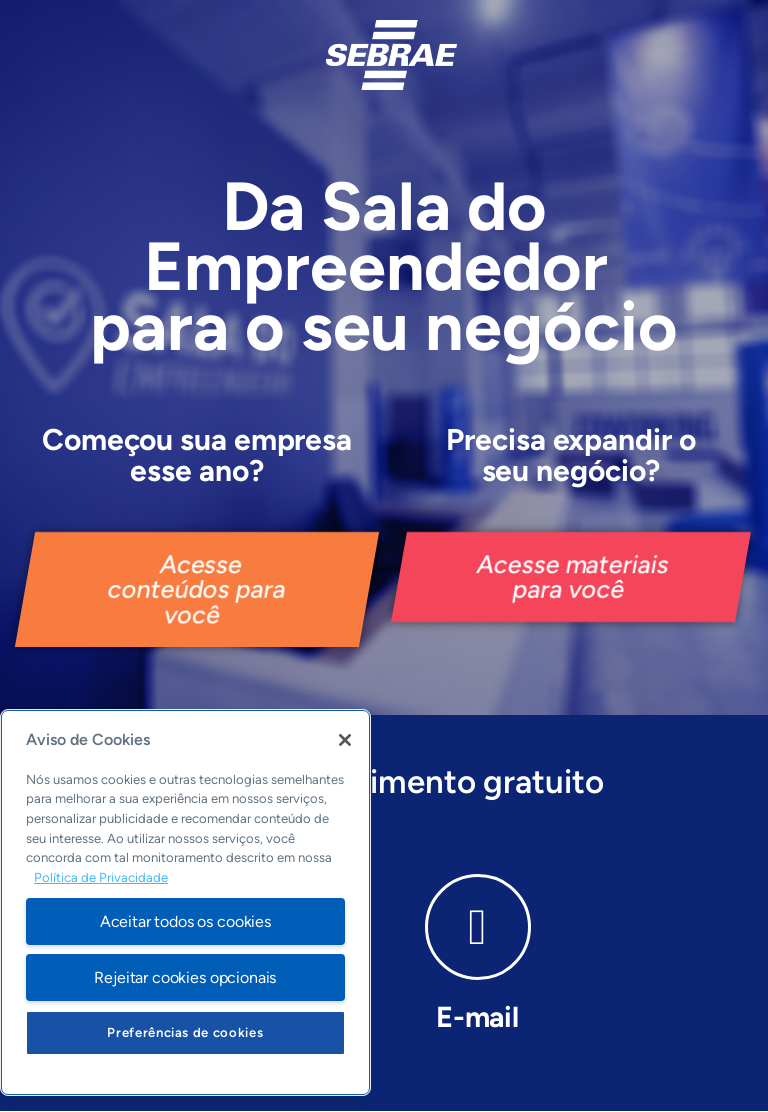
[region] (185, 902)
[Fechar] (345, 740)
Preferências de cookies (185, 1032)
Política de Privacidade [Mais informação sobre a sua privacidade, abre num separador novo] (101, 877)
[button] (197, 589)
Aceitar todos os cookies (185, 921)
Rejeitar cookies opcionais (185, 977)
